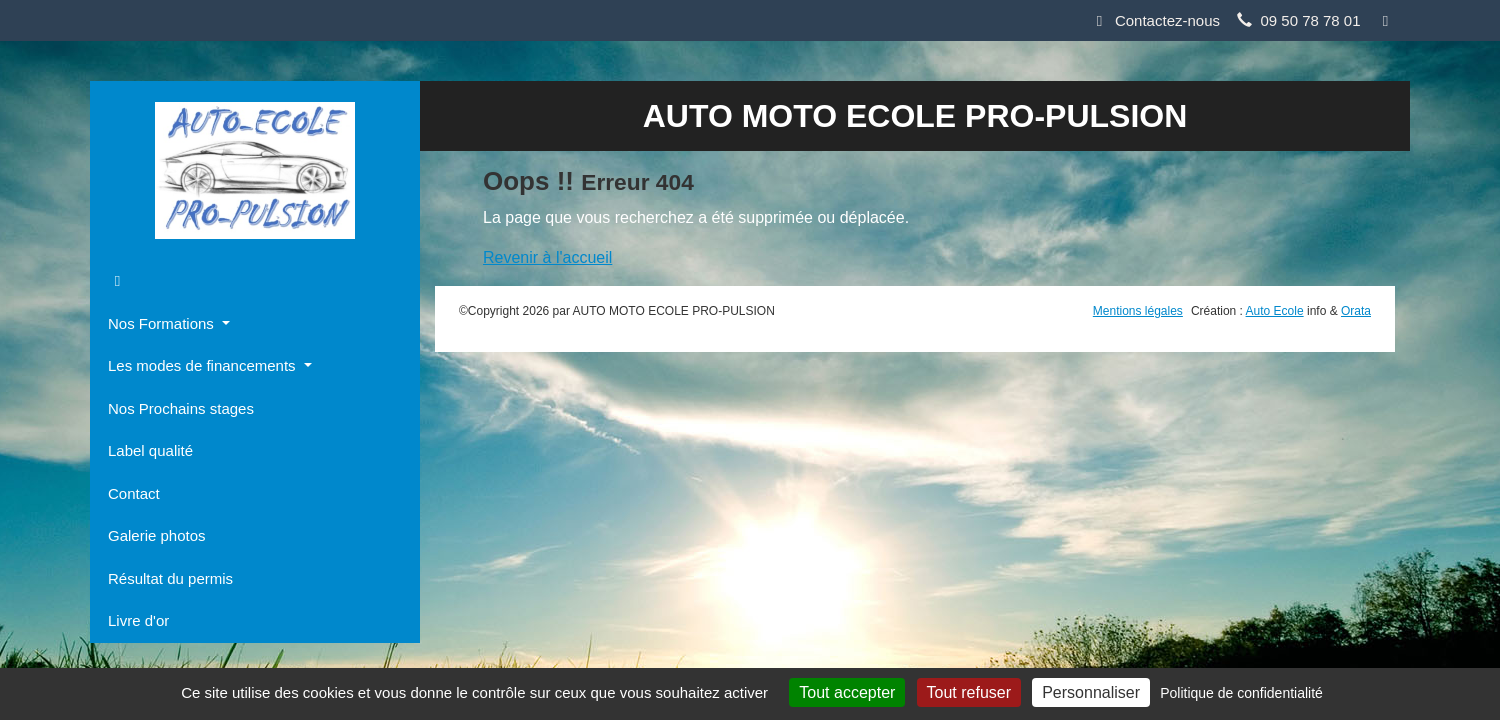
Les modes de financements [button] (204, 365)
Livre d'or (138, 620)
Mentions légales (1138, 311)
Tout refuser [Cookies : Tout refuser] (969, 692)
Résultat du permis (170, 578)
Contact (134, 493)
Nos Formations (163, 323)
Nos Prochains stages (181, 408)
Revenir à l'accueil (547, 257)
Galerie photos (157, 535)
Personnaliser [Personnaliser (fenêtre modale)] (1091, 692)
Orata (1356, 311)
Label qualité (150, 450)
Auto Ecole (1275, 311)
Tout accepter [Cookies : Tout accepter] (847, 692)
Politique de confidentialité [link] (1241, 693)
